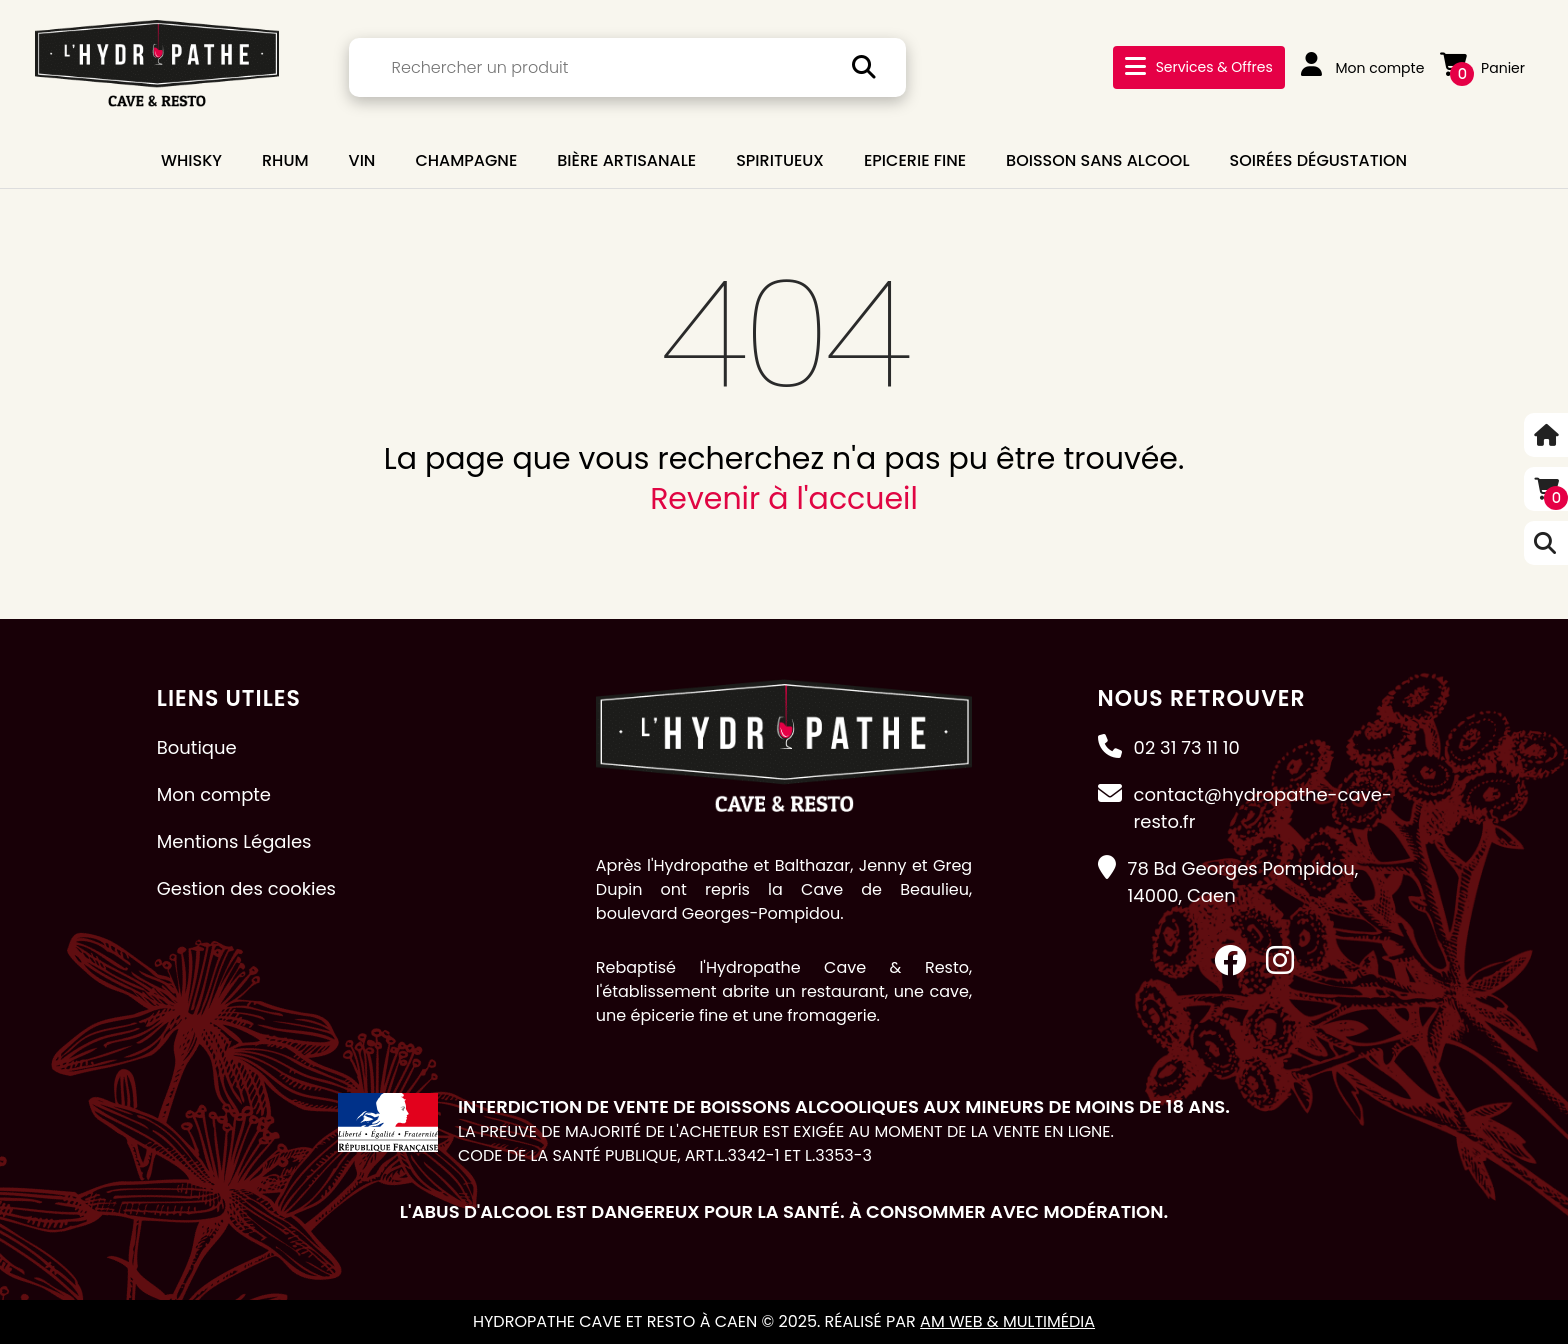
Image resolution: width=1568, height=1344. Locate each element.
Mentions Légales (234, 841)
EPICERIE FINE (915, 160)
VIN (362, 160)
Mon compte (1363, 68)
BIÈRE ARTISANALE (626, 160)
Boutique (197, 747)
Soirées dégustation (1318, 160)
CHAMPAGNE (466, 160)
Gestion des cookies (246, 888)
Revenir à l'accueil (784, 499)
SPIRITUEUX (780, 160)
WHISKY (191, 160)
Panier (1482, 68)
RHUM (285, 160)
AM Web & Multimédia (1007, 1321)
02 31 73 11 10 (1187, 747)
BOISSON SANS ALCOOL (1097, 160)
